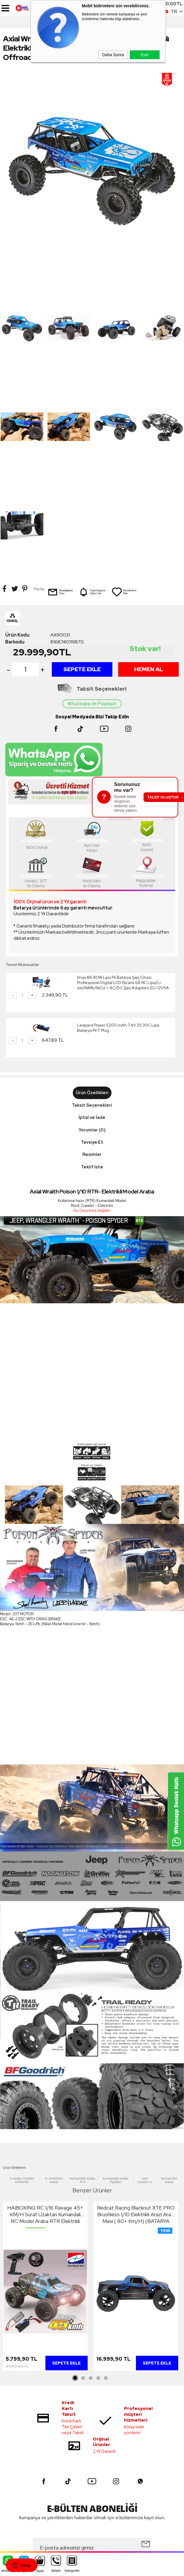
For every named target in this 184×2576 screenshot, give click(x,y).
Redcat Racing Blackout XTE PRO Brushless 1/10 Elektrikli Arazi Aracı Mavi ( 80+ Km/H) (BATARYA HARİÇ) (136, 2017)
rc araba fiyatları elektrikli (22, 1983)
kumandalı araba (169, 1983)
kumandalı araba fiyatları (115, 1983)
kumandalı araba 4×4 (82, 1983)
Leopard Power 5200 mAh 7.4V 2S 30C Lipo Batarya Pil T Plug (118, 830)
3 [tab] (90, 2181)
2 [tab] (83, 2181)
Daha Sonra (113, 54)
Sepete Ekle (82, 472)
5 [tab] (106, 2181)
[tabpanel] (45, 2090)
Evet (145, 54)
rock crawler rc (145, 1983)
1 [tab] (75, 2181)
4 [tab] (98, 2181)
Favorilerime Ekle (124, 395)
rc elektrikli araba (54, 1983)
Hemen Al (148, 472)
